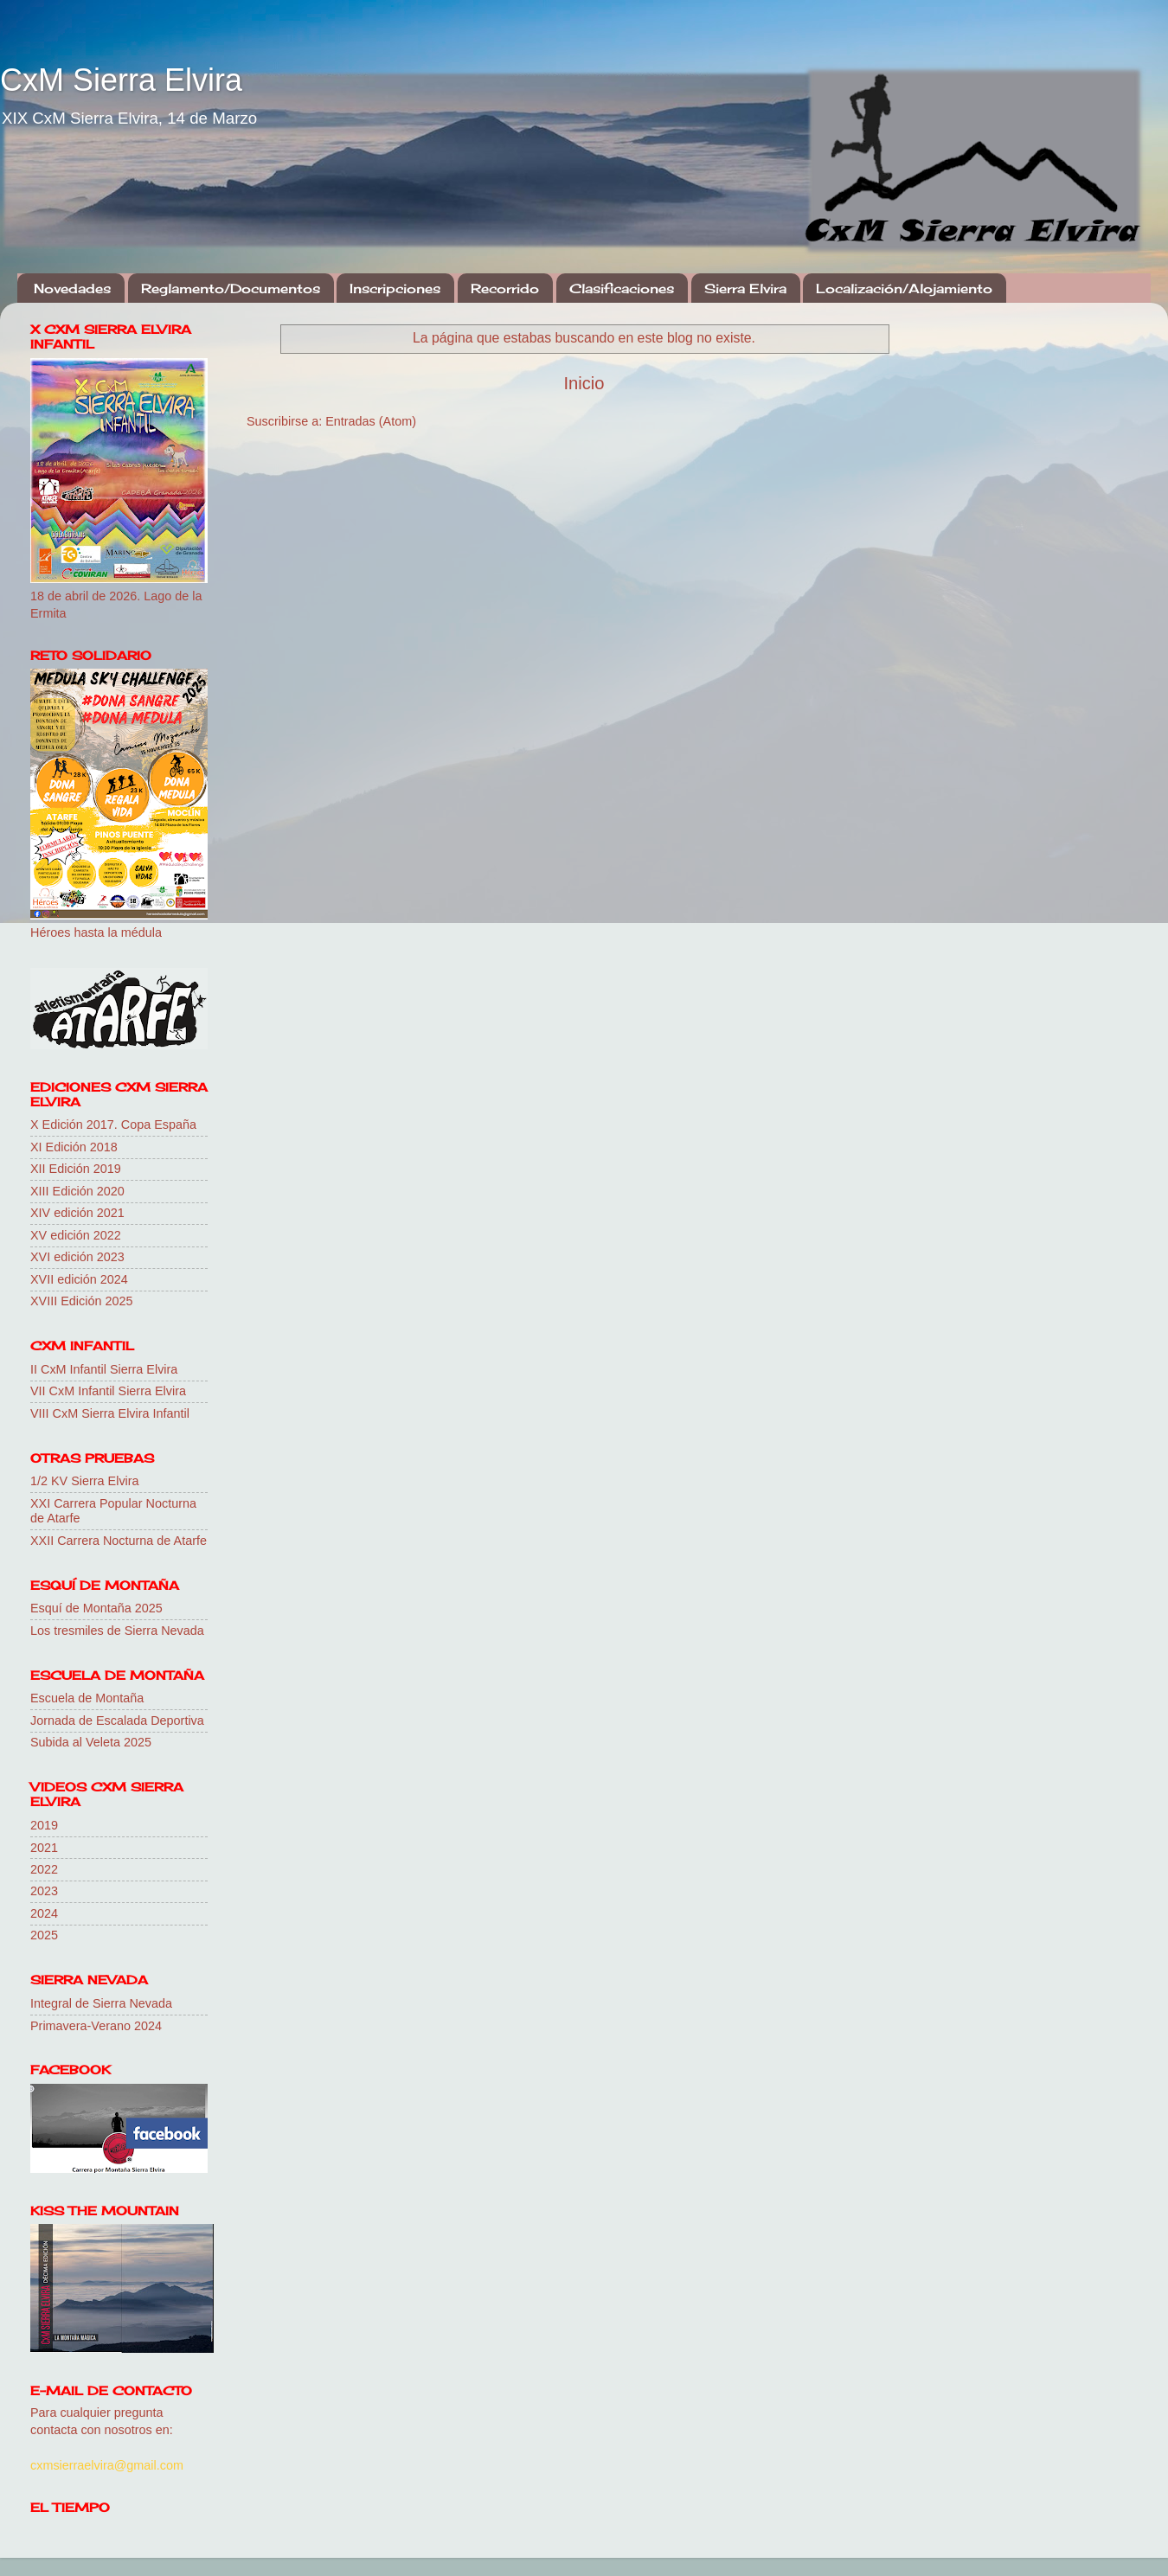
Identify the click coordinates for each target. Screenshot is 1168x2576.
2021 (44, 1848)
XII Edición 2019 (75, 1169)
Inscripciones (395, 288)
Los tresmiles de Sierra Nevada (117, 1630)
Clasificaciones (621, 288)
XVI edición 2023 (77, 1257)
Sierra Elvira (745, 288)
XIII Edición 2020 (77, 1191)
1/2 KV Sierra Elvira (84, 1481)
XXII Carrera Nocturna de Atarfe (118, 1541)
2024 (44, 1913)
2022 (44, 1869)
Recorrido (505, 288)
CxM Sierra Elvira (121, 80)
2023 (44, 1891)
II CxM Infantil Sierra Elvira (103, 1369)
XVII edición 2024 (79, 1279)
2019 (44, 1825)
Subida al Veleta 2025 (90, 1742)
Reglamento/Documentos (230, 288)
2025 (44, 1935)
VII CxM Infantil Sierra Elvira (108, 1391)
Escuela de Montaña (87, 1698)
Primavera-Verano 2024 (96, 2026)
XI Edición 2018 (74, 1147)
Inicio (583, 383)
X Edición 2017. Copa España (113, 1124)
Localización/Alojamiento (904, 288)
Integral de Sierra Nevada (101, 2003)
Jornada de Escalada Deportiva (117, 1720)
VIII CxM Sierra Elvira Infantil (109, 1413)
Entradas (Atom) (370, 421)
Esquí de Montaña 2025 (96, 1608)
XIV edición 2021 (77, 1213)
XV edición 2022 (75, 1235)
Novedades (72, 288)
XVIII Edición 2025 (81, 1301)
